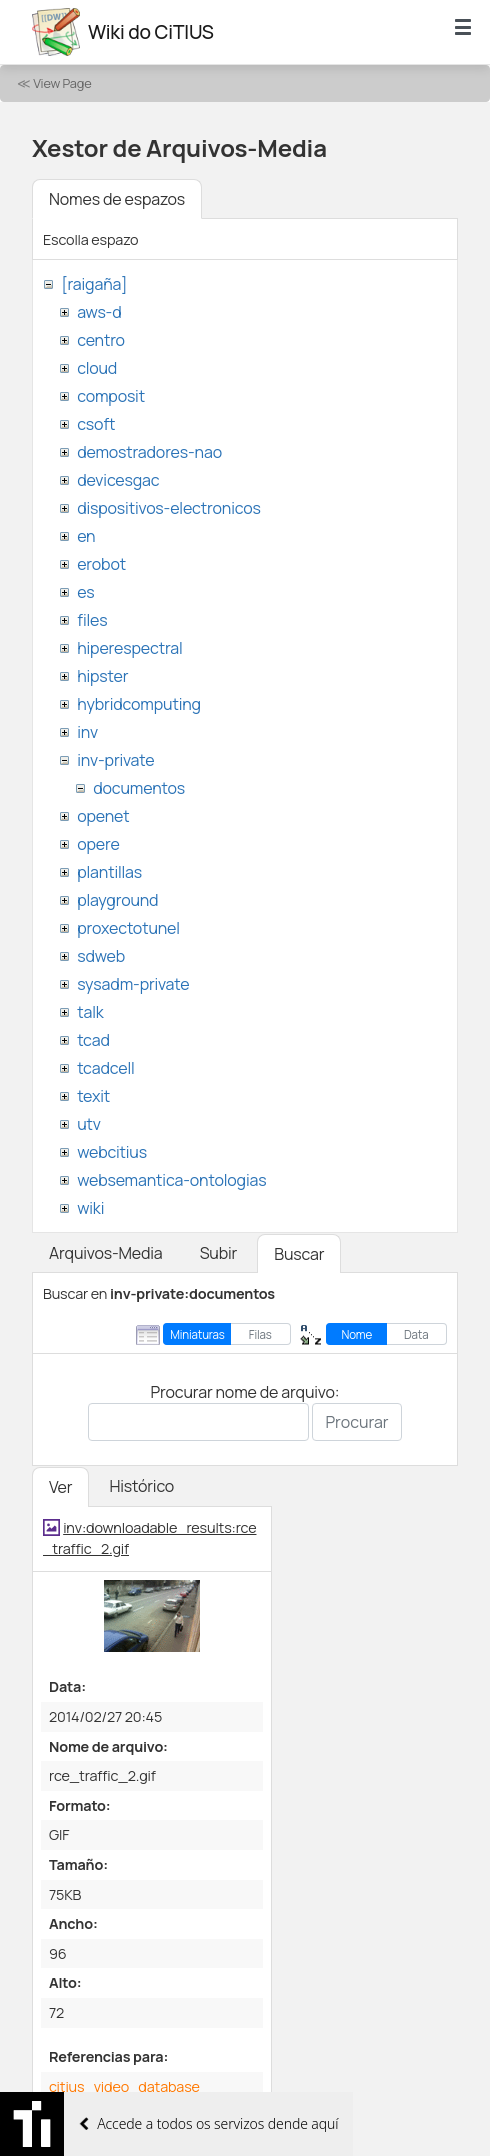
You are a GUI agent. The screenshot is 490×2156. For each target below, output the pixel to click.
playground (117, 900)
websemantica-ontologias (171, 1180)
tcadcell (105, 1068)
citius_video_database (124, 2086)
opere (98, 844)
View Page (62, 83)
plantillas (109, 872)
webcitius (112, 1152)
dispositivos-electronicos (168, 508)
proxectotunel (128, 928)
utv (89, 1124)
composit (111, 396)
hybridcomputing (139, 704)
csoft (96, 424)
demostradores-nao (149, 452)
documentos (139, 788)
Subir (219, 1253)
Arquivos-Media (106, 1253)
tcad (93, 1040)
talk (90, 1012)
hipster (102, 676)
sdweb (101, 956)
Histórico (141, 1486)
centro (101, 340)
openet (103, 816)
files (92, 620)
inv (87, 732)
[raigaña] (94, 284)
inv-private (115, 760)
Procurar (356, 1422)
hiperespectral (129, 648)
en (86, 536)
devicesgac (118, 480)
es (85, 592)
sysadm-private (133, 984)
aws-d (99, 312)
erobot (101, 564)
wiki (90, 1208)
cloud (97, 368)
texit (93, 1096)
